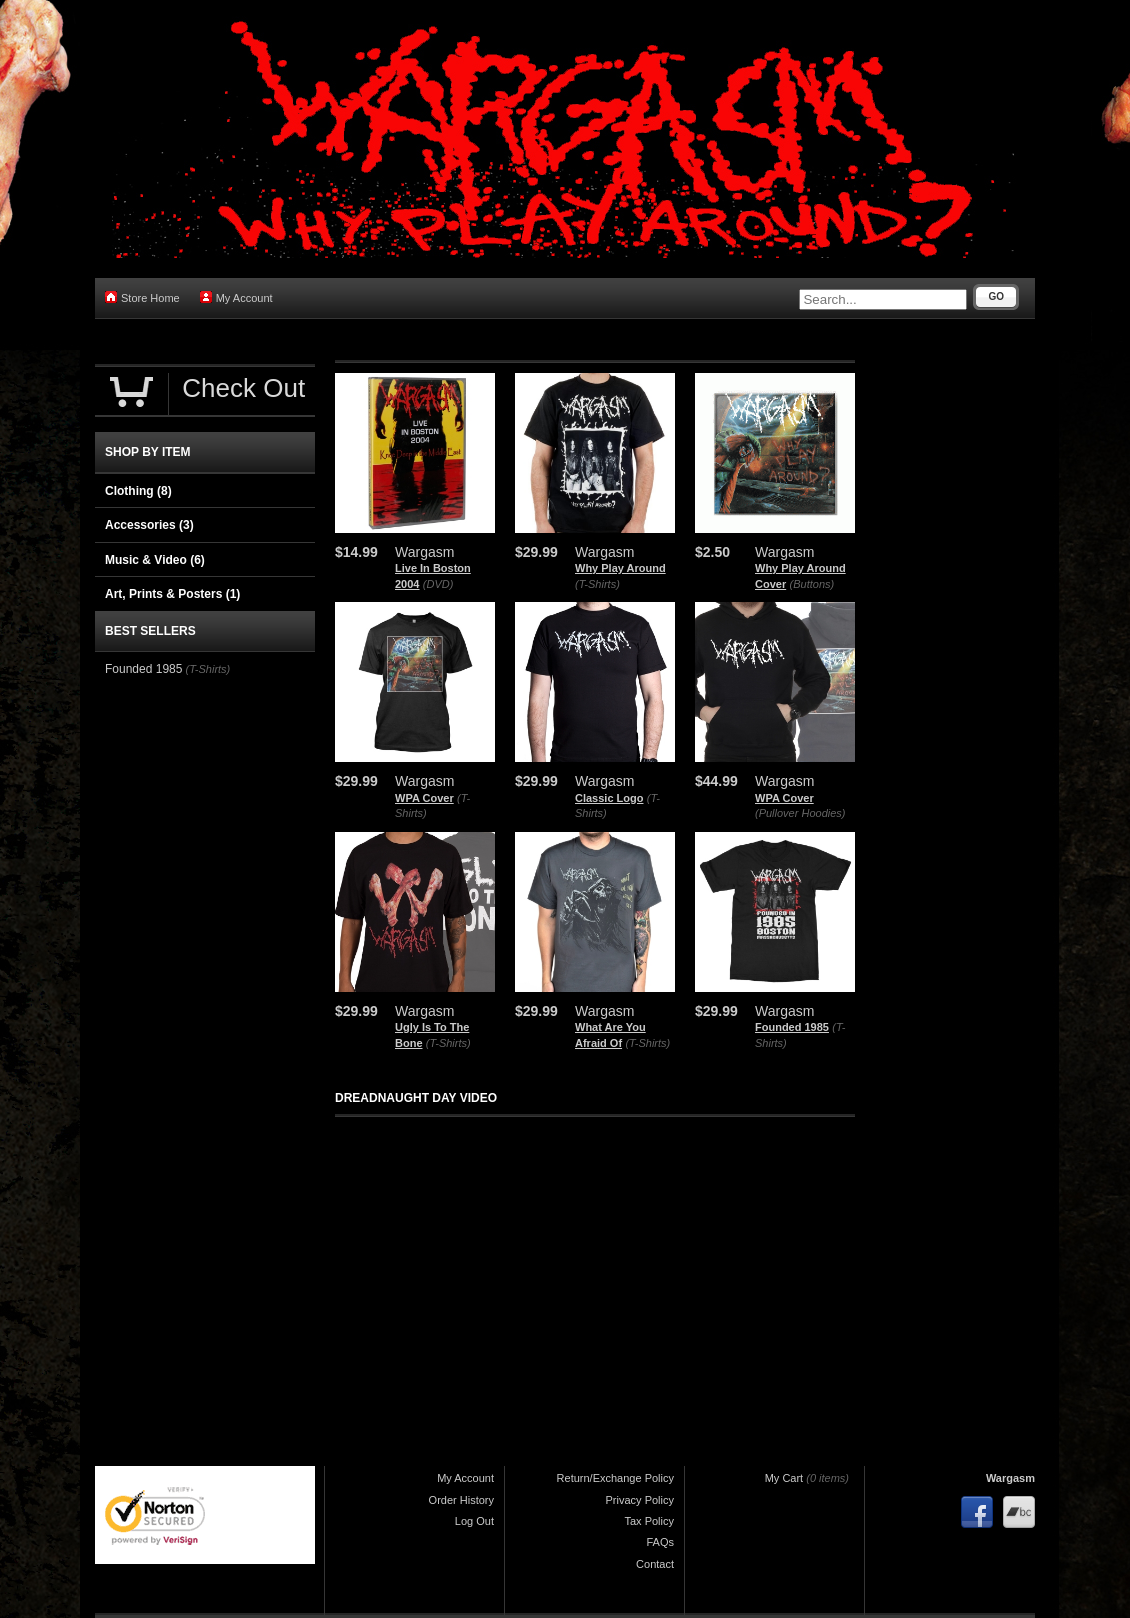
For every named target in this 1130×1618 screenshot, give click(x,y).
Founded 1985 (792, 1027)
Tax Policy (649, 1521)
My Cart (784, 1478)
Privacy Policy (640, 1500)
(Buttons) (812, 584)
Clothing (138, 491)
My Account (236, 297)
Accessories (149, 525)
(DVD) (438, 584)
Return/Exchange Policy (615, 1478)
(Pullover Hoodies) (800, 813)
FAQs (660, 1542)
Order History (461, 1500)
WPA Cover (424, 798)
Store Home (142, 297)
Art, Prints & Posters (172, 594)
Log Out (474, 1521)
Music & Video (155, 560)
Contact (655, 1564)
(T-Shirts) (597, 584)
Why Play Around (620, 568)
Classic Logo (609, 798)
